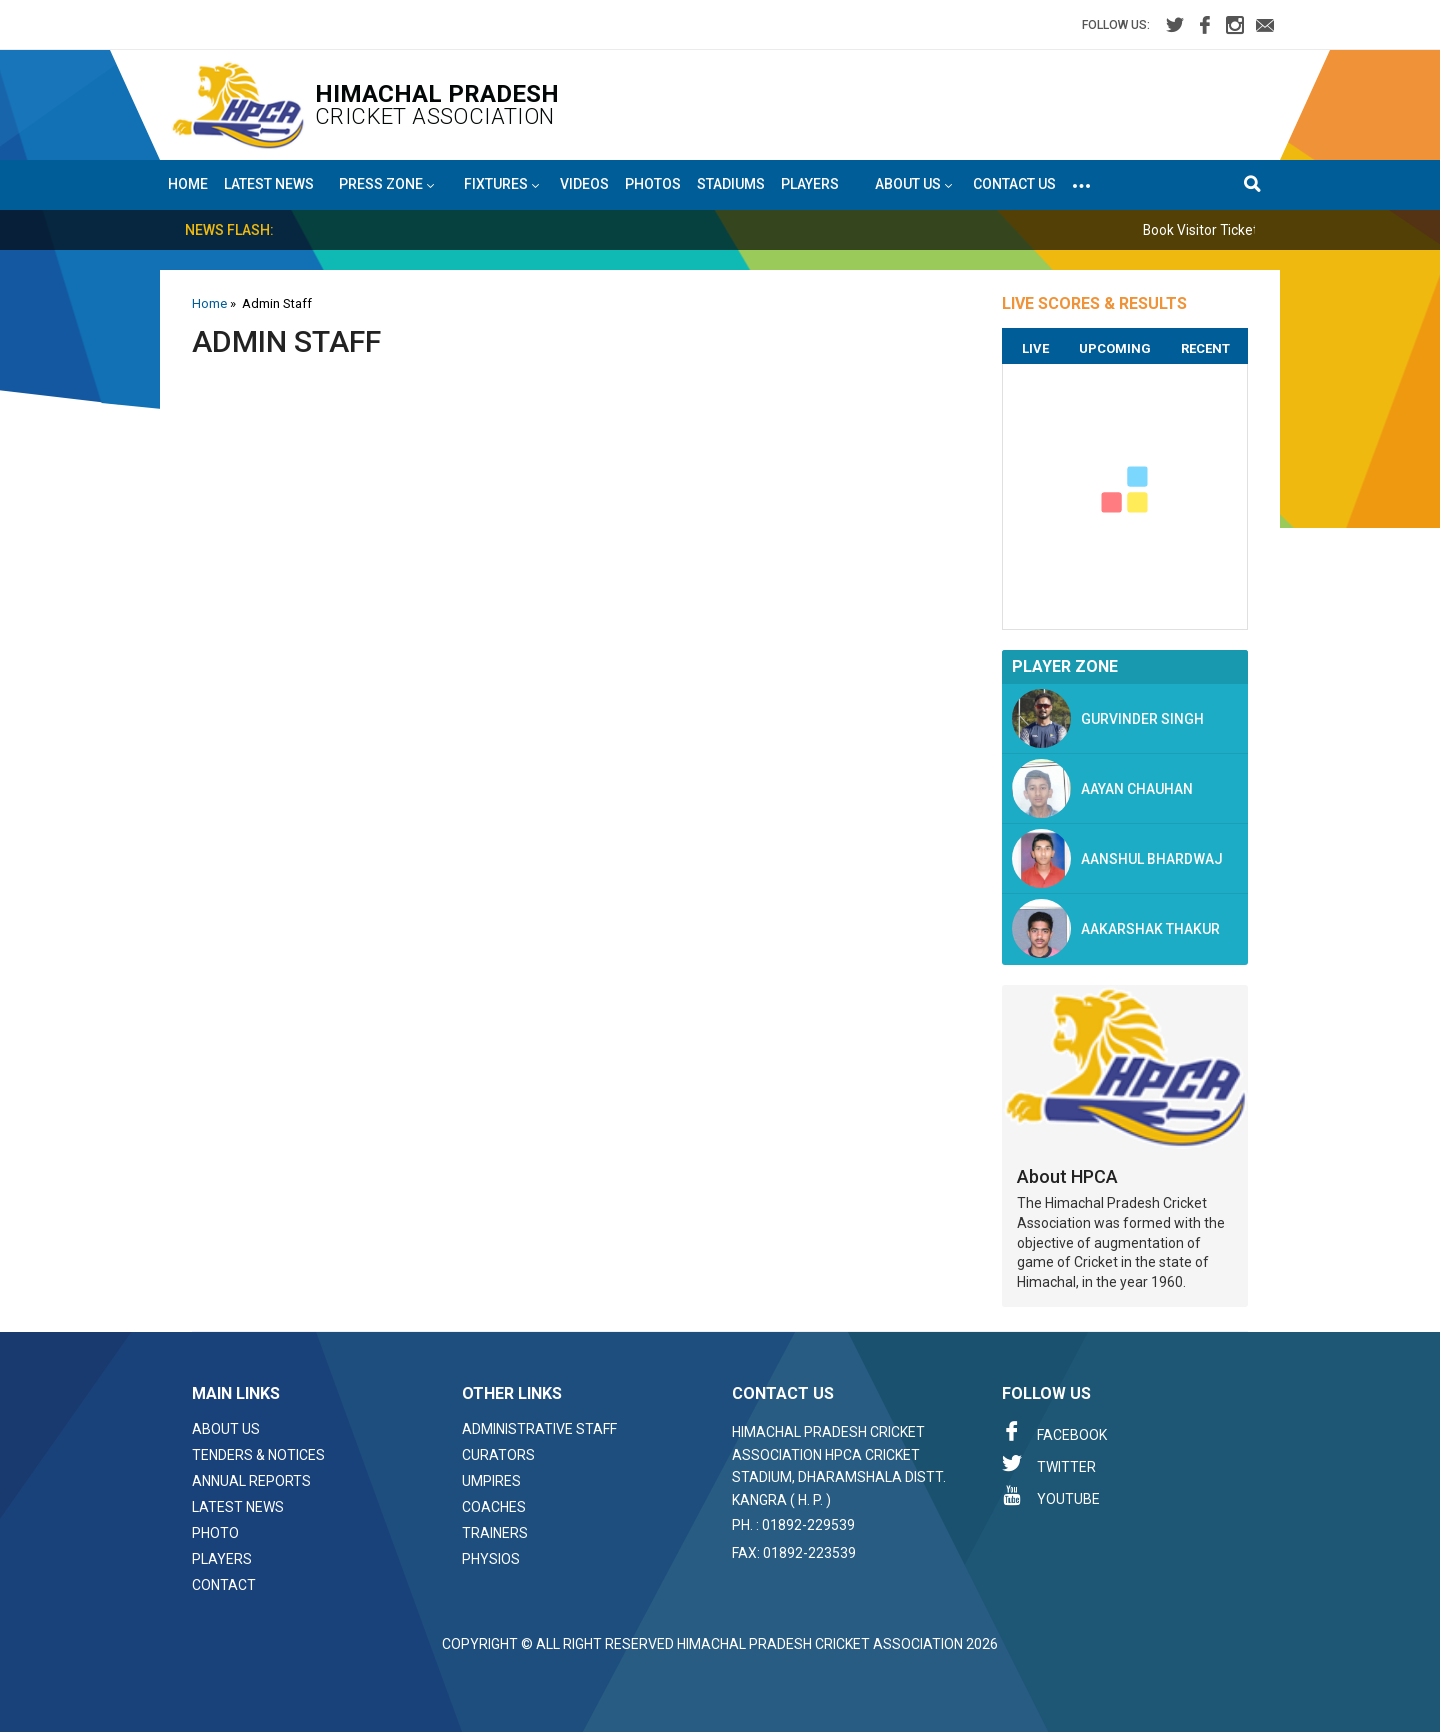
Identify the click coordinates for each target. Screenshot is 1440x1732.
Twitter (1049, 1464)
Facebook (1054, 1432)
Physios (491, 1559)
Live (1035, 348)
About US (913, 185)
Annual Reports (251, 1481)
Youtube (1051, 1496)
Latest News (269, 184)
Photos (653, 184)
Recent (1205, 348)
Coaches (494, 1507)
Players (810, 184)
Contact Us (1014, 184)
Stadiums (731, 184)
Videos (584, 184)
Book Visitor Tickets (1228, 230)
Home (188, 184)
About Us (226, 1429)
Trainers (495, 1533)
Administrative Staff (539, 1429)
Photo (215, 1533)
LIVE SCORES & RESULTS (1094, 303)
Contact (224, 1585)
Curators (498, 1455)
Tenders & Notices (258, 1455)
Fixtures (501, 185)
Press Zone (386, 185)
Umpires (491, 1481)
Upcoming (1115, 348)
